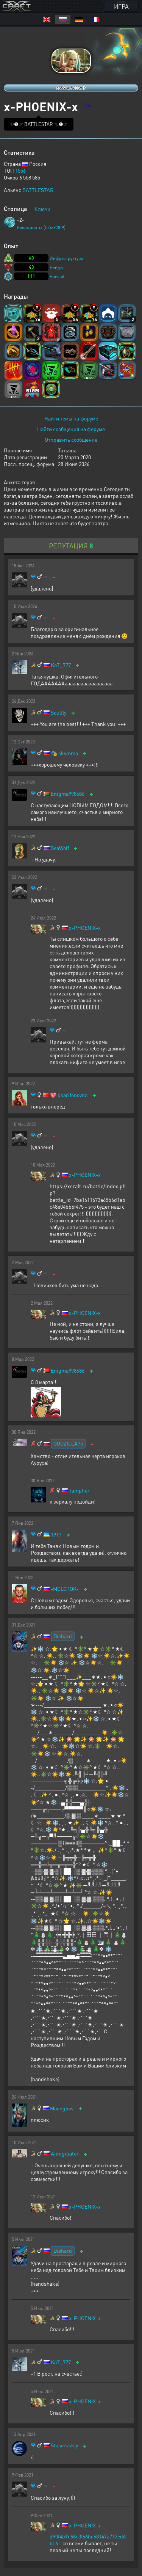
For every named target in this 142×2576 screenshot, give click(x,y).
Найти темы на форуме (71, 418)
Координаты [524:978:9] (41, 227)
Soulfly (58, 712)
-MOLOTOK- (65, 1589)
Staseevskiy (64, 2445)
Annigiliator (65, 2153)
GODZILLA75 (68, 1443)
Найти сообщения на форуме (71, 428)
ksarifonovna (72, 1095)
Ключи (42, 208)
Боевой (57, 276)
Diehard (62, 1636)
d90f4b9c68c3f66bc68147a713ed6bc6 (88, 2539)
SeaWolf (60, 848)
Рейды (57, 267)
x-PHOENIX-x (85, 927)
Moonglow (61, 2108)
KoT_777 (61, 665)
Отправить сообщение (71, 439)
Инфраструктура (66, 258)
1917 (56, 1534)
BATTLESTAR (37, 189)
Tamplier (79, 1490)
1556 (20, 170)
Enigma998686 (67, 793)
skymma (68, 753)
